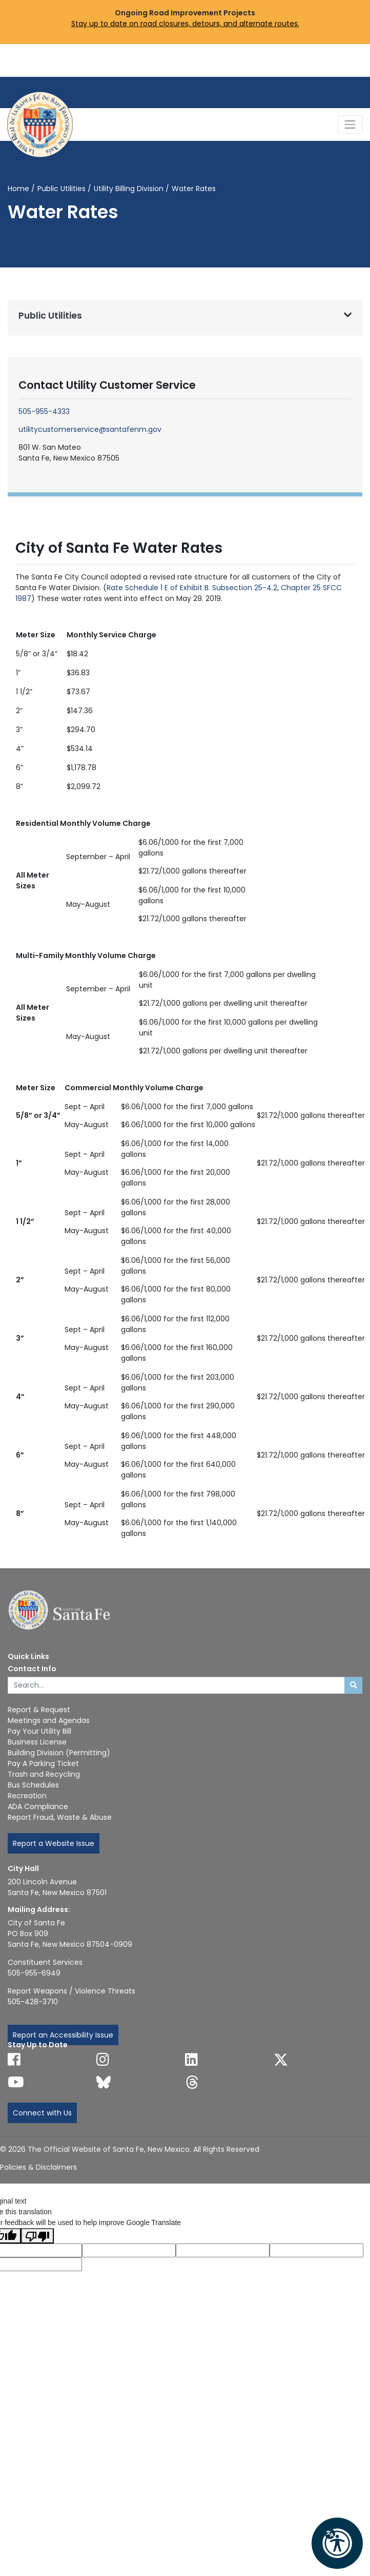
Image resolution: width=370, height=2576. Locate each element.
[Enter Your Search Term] (176, 1685)
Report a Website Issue (53, 1843)
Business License (37, 1742)
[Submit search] (353, 1685)
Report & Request (39, 1710)
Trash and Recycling (44, 1774)
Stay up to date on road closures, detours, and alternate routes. (185, 23)
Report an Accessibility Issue (63, 2035)
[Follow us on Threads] (192, 2082)
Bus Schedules (33, 1785)
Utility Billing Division (128, 188)
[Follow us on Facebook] (14, 2059)
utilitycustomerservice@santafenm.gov (89, 429)
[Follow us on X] (281, 2059)
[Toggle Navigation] (350, 124)
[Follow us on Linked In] (191, 2059)
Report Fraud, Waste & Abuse (60, 1817)
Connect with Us (42, 2113)
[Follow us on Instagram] (102, 2059)
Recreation (27, 1796)
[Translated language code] (129, 2250)
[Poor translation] (37, 2235)
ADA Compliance (38, 1806)
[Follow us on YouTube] (16, 2082)
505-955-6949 (34, 1973)
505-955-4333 (44, 411)
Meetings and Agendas (49, 1720)
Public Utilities (61, 188)
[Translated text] (316, 2250)
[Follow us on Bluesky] (103, 2082)
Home (18, 188)
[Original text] (223, 2250)
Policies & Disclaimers (38, 2167)
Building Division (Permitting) (59, 1753)
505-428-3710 (33, 2002)
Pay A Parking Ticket (43, 1763)
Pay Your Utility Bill (39, 1731)
